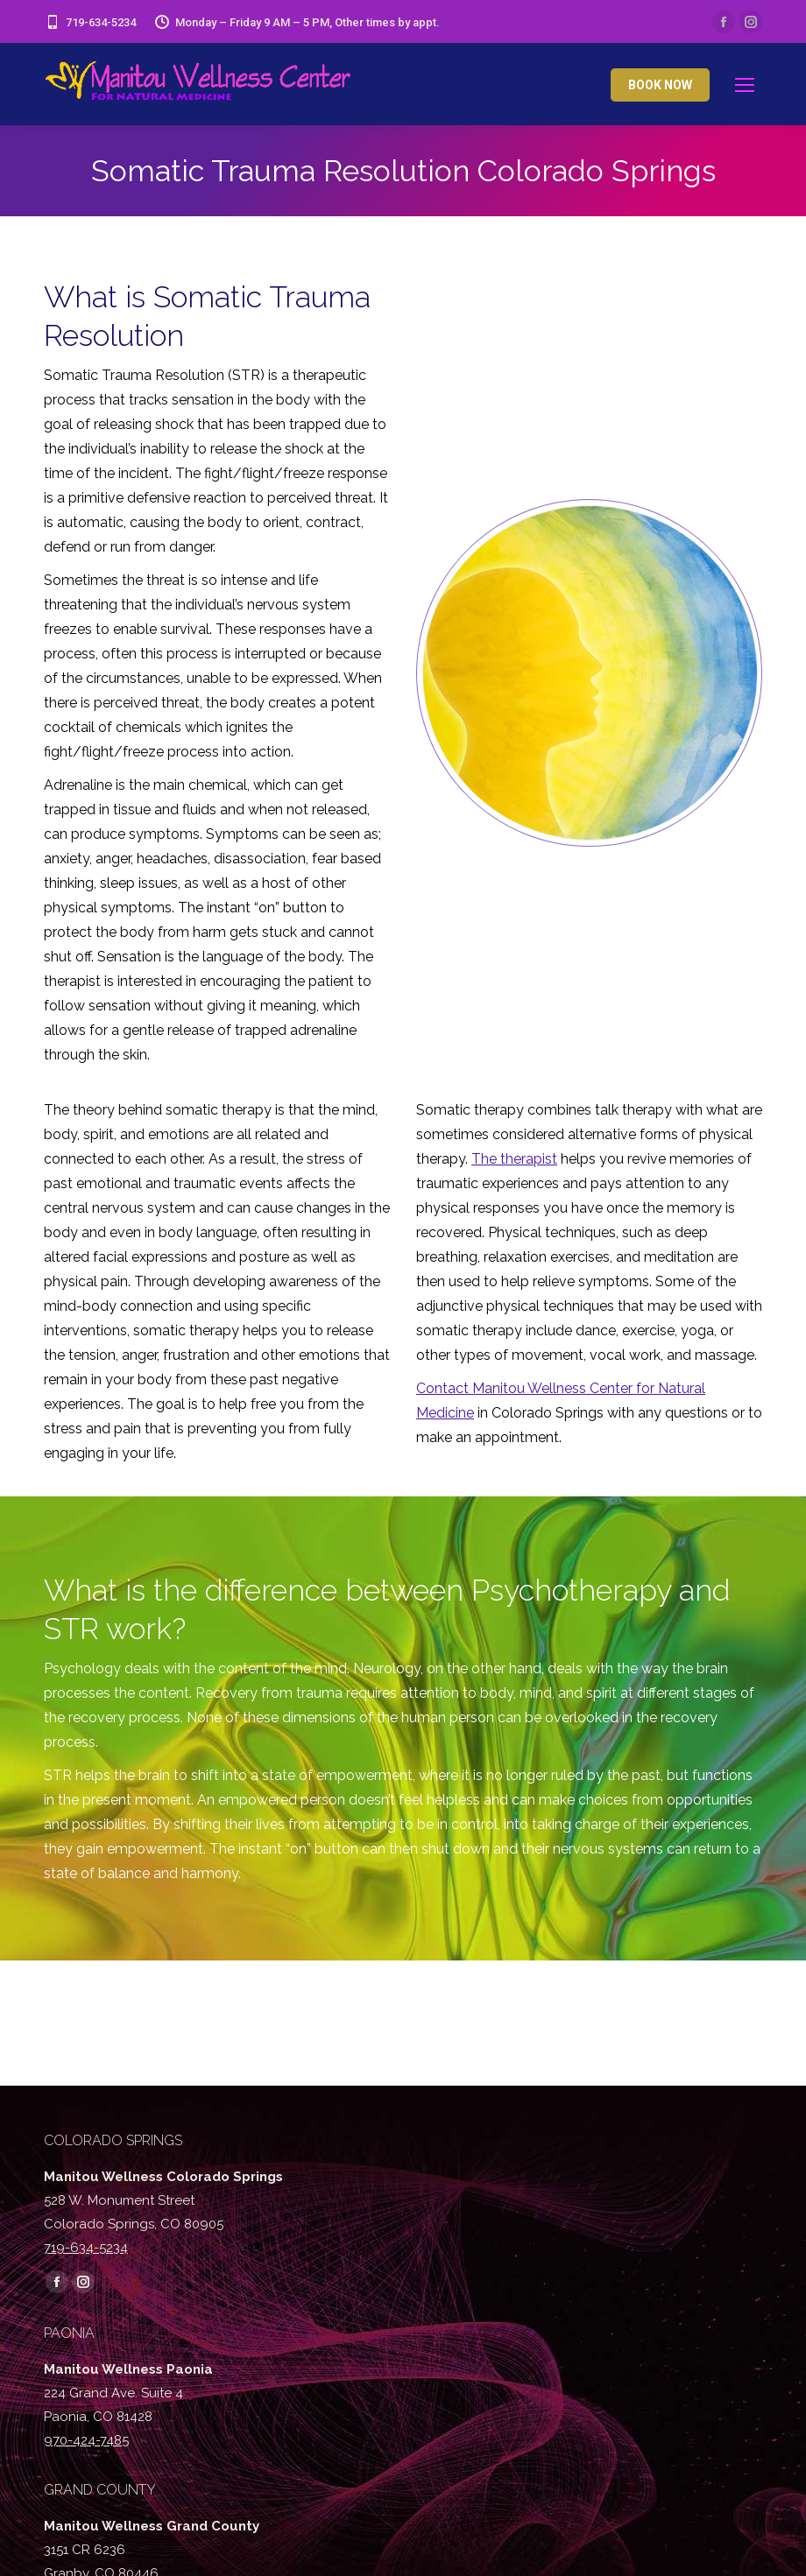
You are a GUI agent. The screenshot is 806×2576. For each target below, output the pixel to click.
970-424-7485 (86, 2440)
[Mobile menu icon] (744, 84)
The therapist (514, 1159)
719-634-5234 (90, 22)
